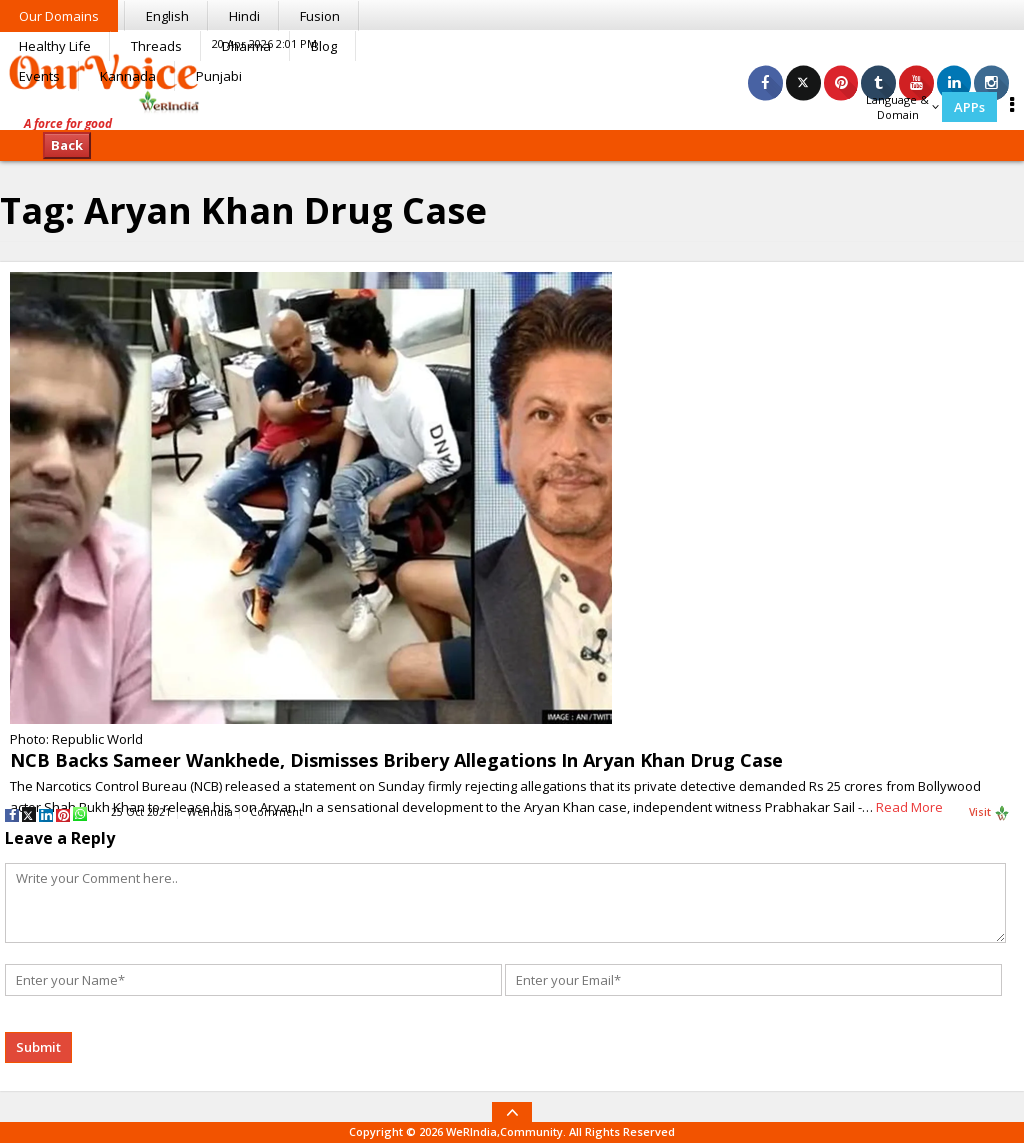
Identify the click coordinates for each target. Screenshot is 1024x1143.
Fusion (320, 16)
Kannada (128, 76)
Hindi (244, 16)
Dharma (246, 46)
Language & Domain (902, 107)
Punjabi (219, 76)
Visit (989, 813)
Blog (324, 46)
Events (39, 76)
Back (67, 145)
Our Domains (59, 16)
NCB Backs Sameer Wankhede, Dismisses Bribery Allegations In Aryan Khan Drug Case (396, 760)
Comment (276, 812)
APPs (969, 107)
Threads (156, 46)
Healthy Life (55, 46)
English (167, 16)
